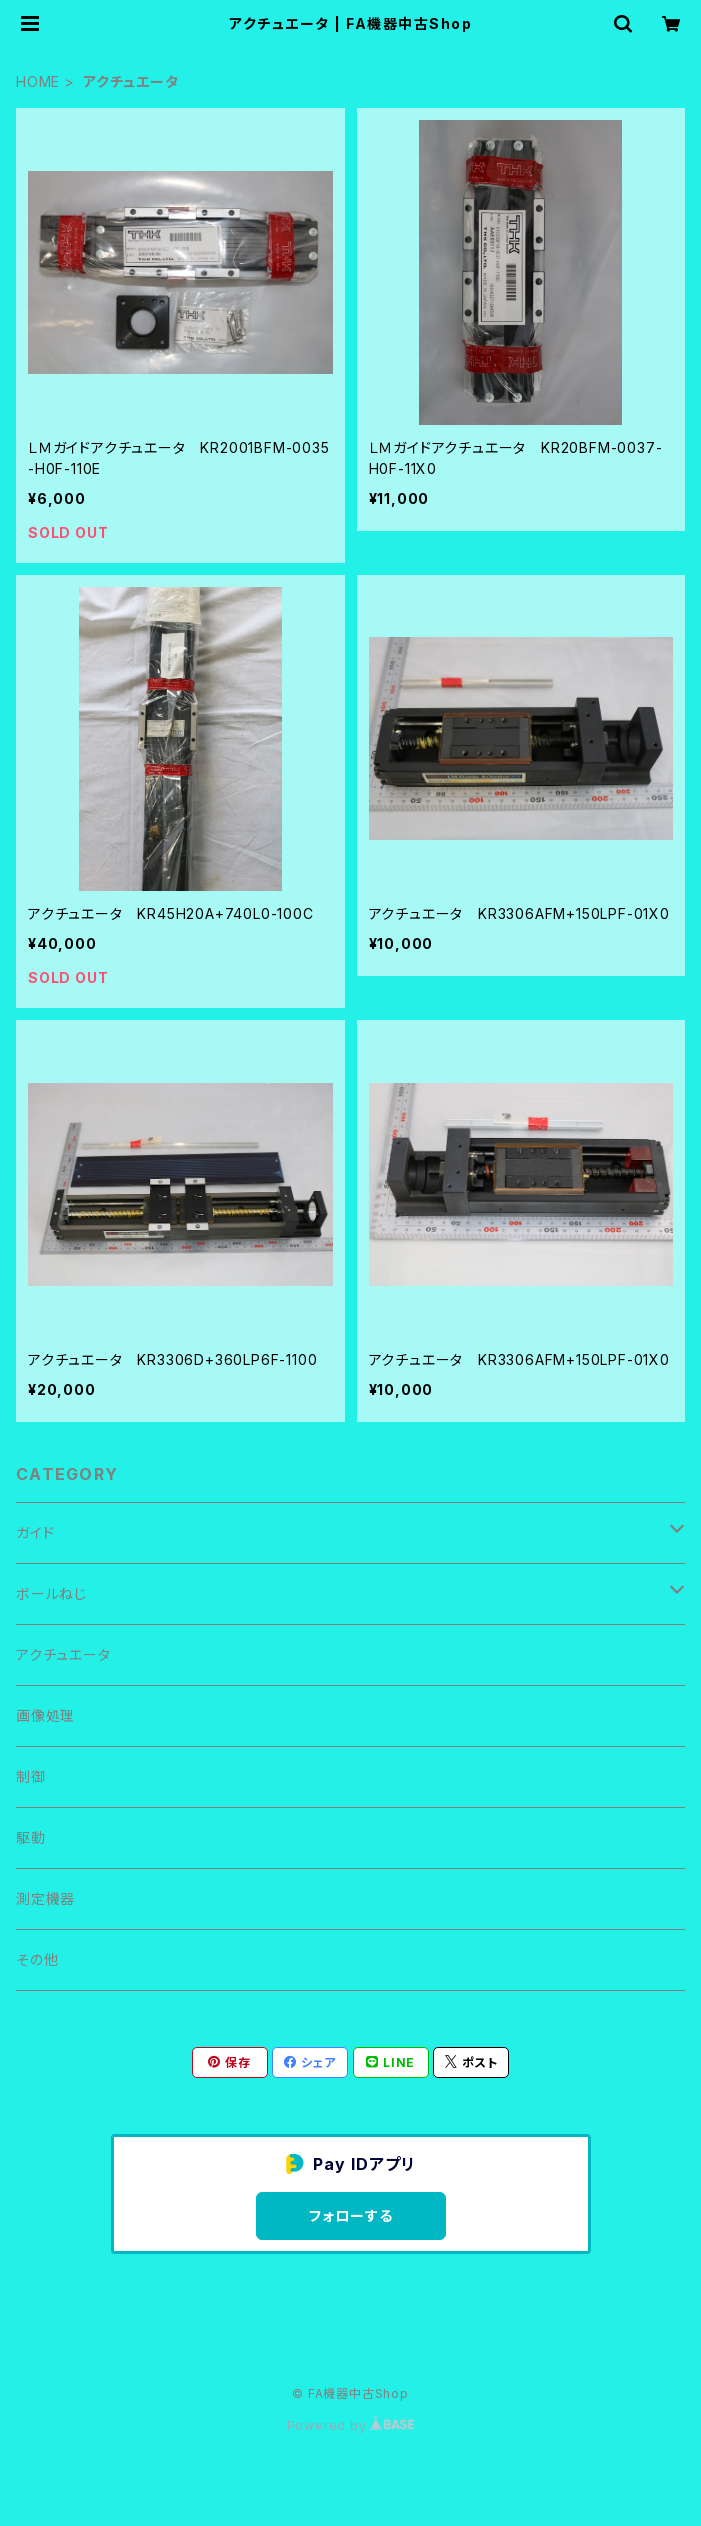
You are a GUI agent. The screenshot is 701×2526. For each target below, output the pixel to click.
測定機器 (45, 1898)
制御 (31, 1776)
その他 (37, 1959)
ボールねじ (51, 1593)
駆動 (31, 1837)
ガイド (35, 1532)
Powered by (351, 2425)
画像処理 (45, 1715)
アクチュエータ (63, 1654)
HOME (38, 81)
